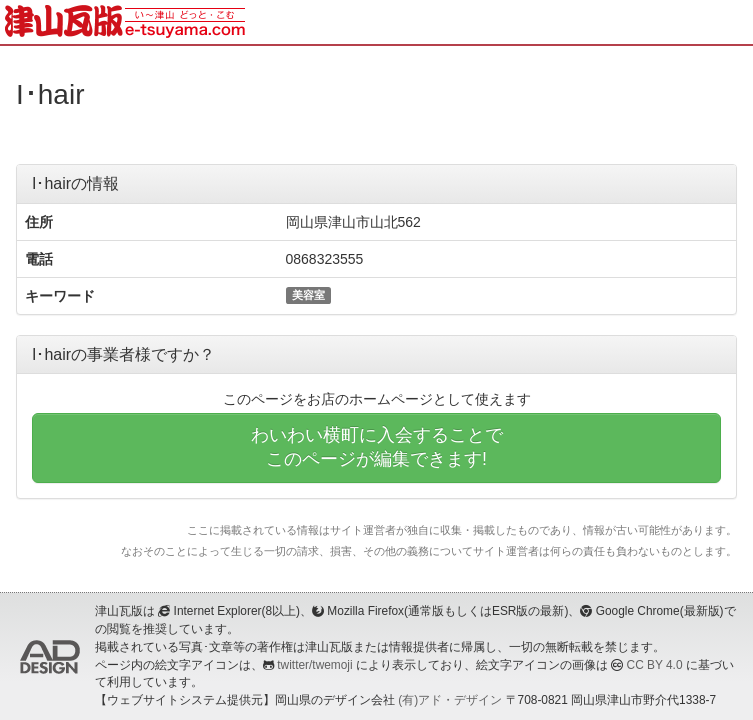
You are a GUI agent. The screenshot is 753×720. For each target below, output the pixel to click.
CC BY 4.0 (655, 665)
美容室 (308, 295)
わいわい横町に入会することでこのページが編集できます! (377, 447)
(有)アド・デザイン (450, 700)
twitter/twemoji (314, 665)
